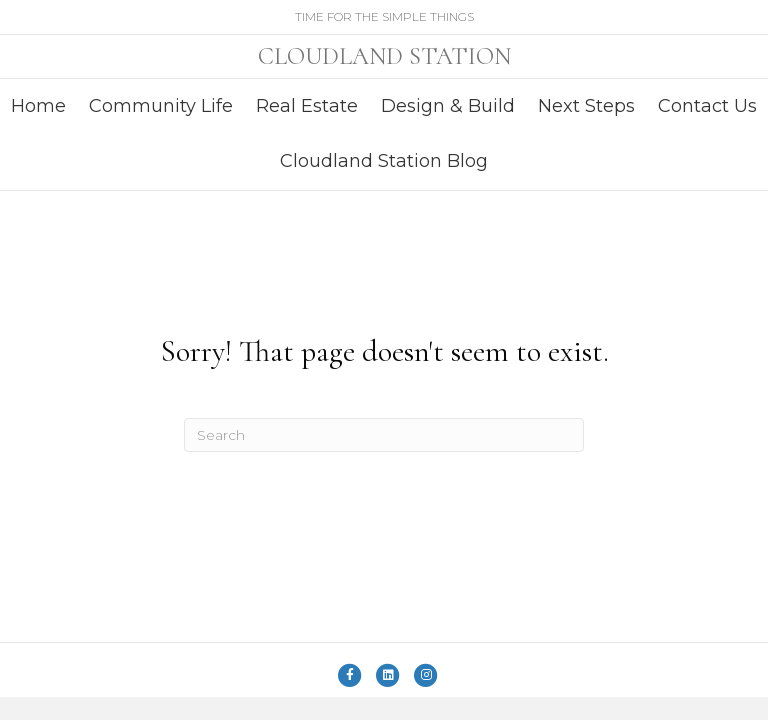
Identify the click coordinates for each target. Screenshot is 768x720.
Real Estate (307, 106)
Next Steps (586, 106)
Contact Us (707, 106)
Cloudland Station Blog (384, 161)
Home (38, 106)
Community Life (161, 106)
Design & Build (448, 106)
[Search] (384, 435)
